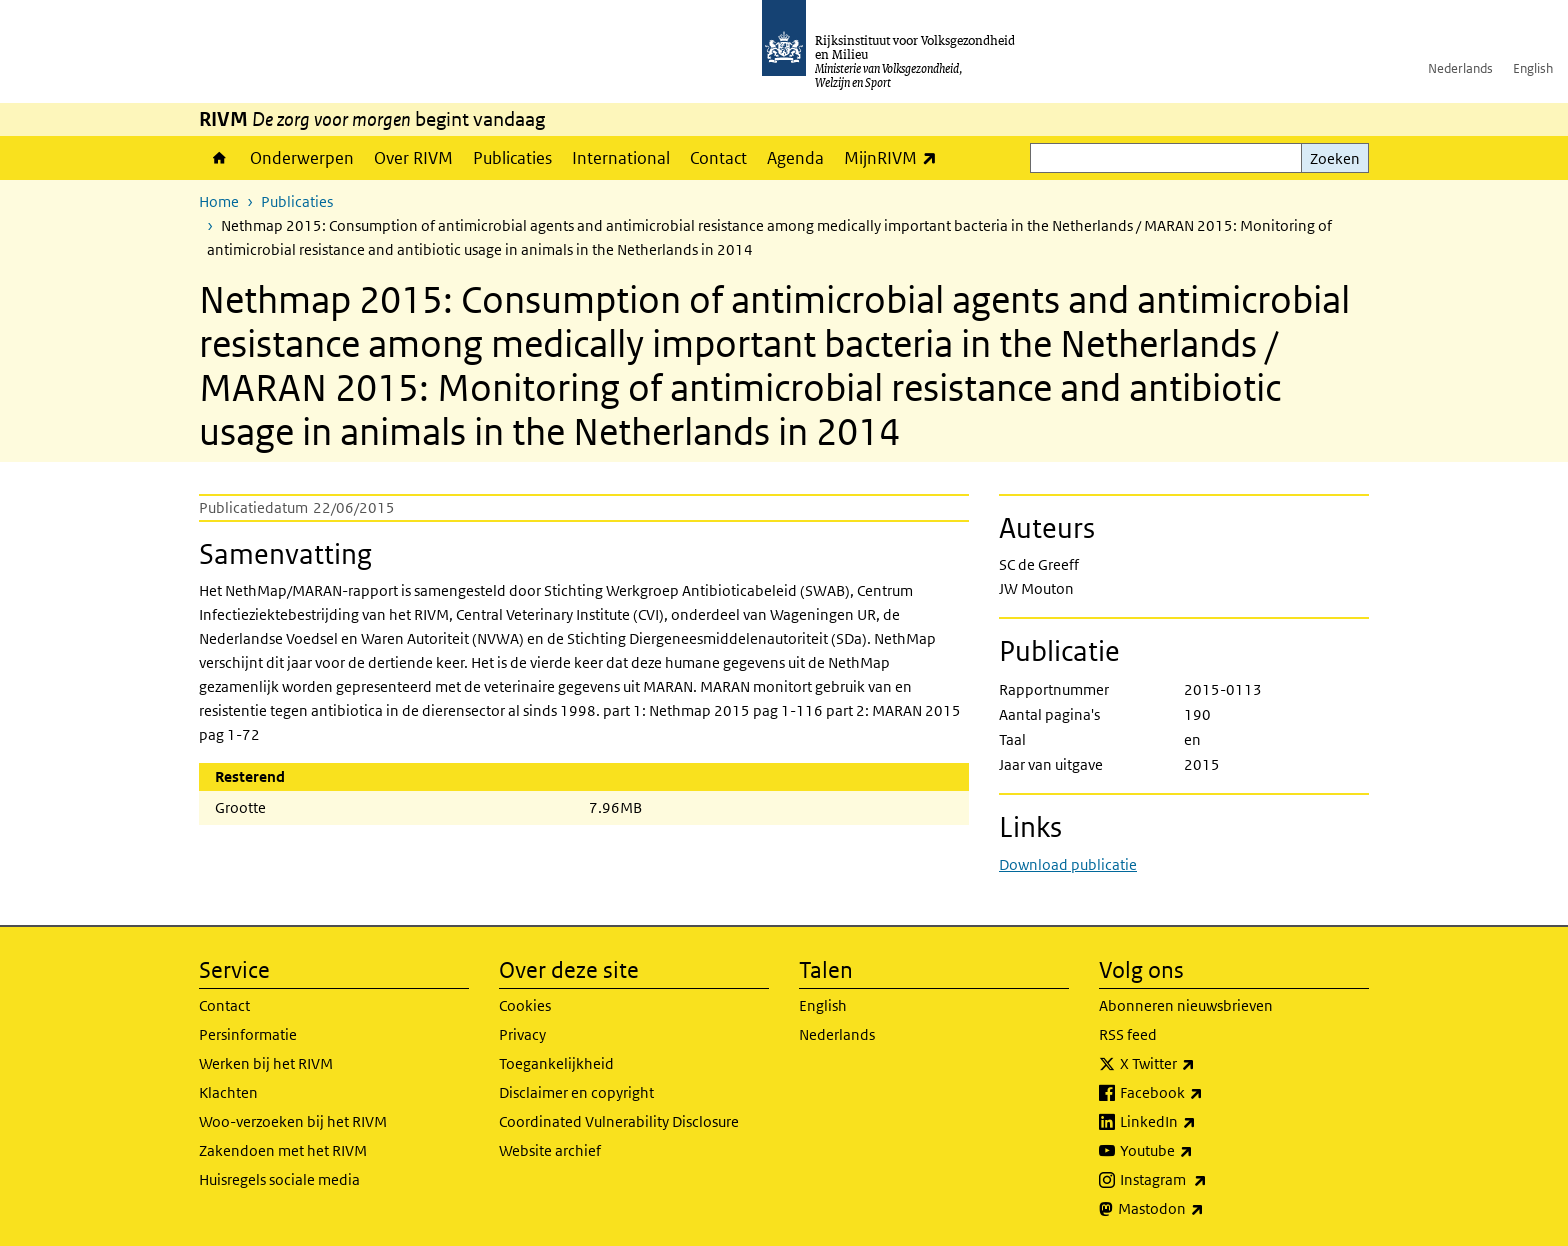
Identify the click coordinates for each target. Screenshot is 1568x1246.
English (1533, 68)
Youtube (1200, 1151)
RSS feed (1128, 1034)
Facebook (1205, 1093)
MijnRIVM (895, 157)
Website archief (550, 1150)
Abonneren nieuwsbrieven (1186, 1005)
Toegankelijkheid (556, 1063)
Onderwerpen (302, 158)
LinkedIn (1202, 1122)
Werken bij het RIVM (266, 1063)
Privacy (522, 1034)
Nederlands (1460, 68)
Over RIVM (413, 158)
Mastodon (1205, 1209)
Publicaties (512, 158)
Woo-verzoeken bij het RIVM (293, 1121)
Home (219, 158)
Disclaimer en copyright (576, 1092)
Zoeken (1335, 158)
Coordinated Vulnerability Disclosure (619, 1121)
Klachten (228, 1092)
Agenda (795, 158)
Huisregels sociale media (279, 1179)
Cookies (525, 1005)
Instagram (1207, 1180)
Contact (718, 158)
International (621, 158)
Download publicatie (1068, 864)
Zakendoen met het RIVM (283, 1150)
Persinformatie (248, 1034)
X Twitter (1201, 1064)
